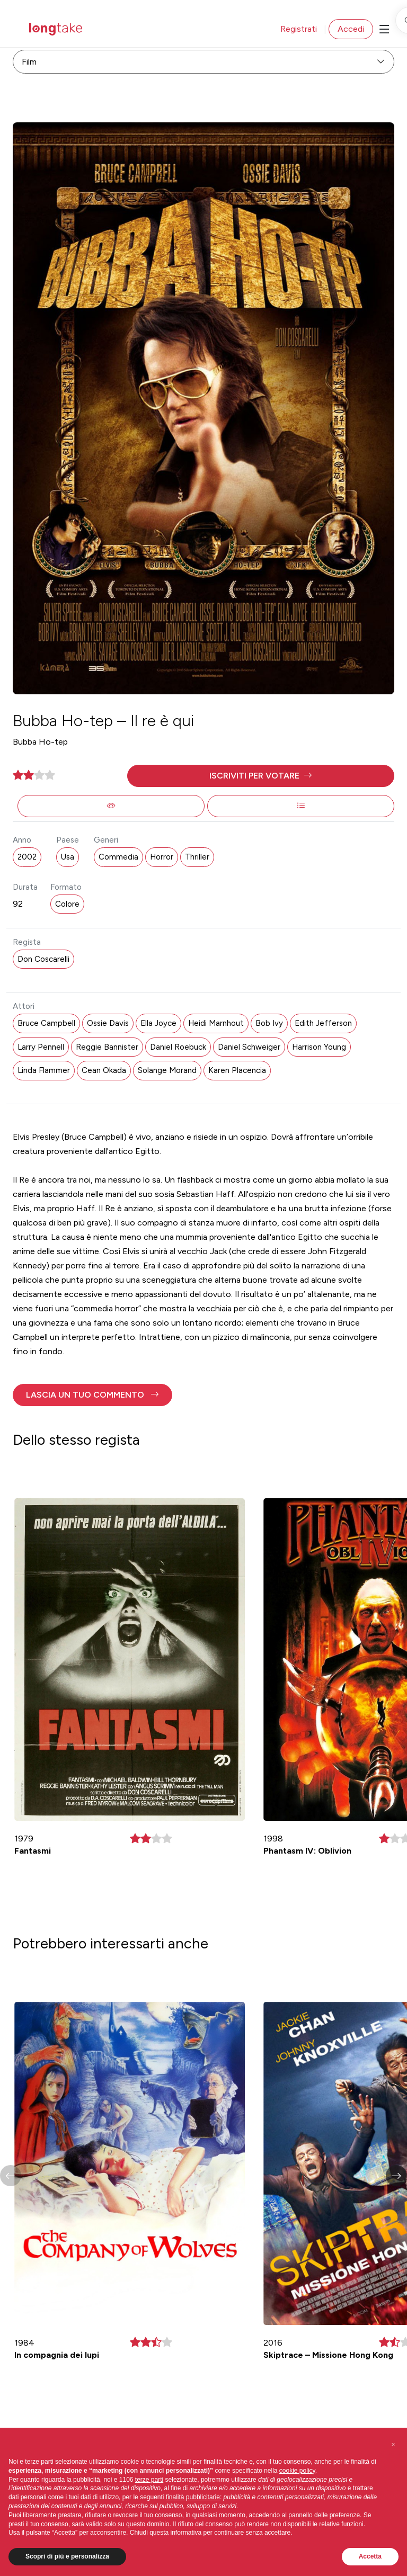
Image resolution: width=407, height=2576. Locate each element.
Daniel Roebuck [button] (178, 1047)
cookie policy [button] (297, 2470)
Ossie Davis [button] (108, 1023)
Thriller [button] (197, 857)
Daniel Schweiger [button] (249, 1047)
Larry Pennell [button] (40, 1047)
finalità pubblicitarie (193, 2497)
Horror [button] (161, 857)
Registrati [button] (298, 29)
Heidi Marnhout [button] (216, 1023)
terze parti (149, 2479)
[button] (260, 776)
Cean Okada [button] (104, 1070)
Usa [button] (67, 857)
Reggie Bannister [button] (107, 1047)
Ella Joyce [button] (158, 1023)
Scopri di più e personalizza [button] (67, 2556)
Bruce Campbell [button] (46, 1023)
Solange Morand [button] (167, 1070)
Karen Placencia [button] (237, 1070)
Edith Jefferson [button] (323, 1023)
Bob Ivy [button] (269, 1023)
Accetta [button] (370, 2556)
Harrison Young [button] (319, 1047)
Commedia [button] (118, 857)
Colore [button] (67, 904)
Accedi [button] (351, 29)
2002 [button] (27, 857)
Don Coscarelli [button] (43, 959)
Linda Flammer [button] (43, 1070)
